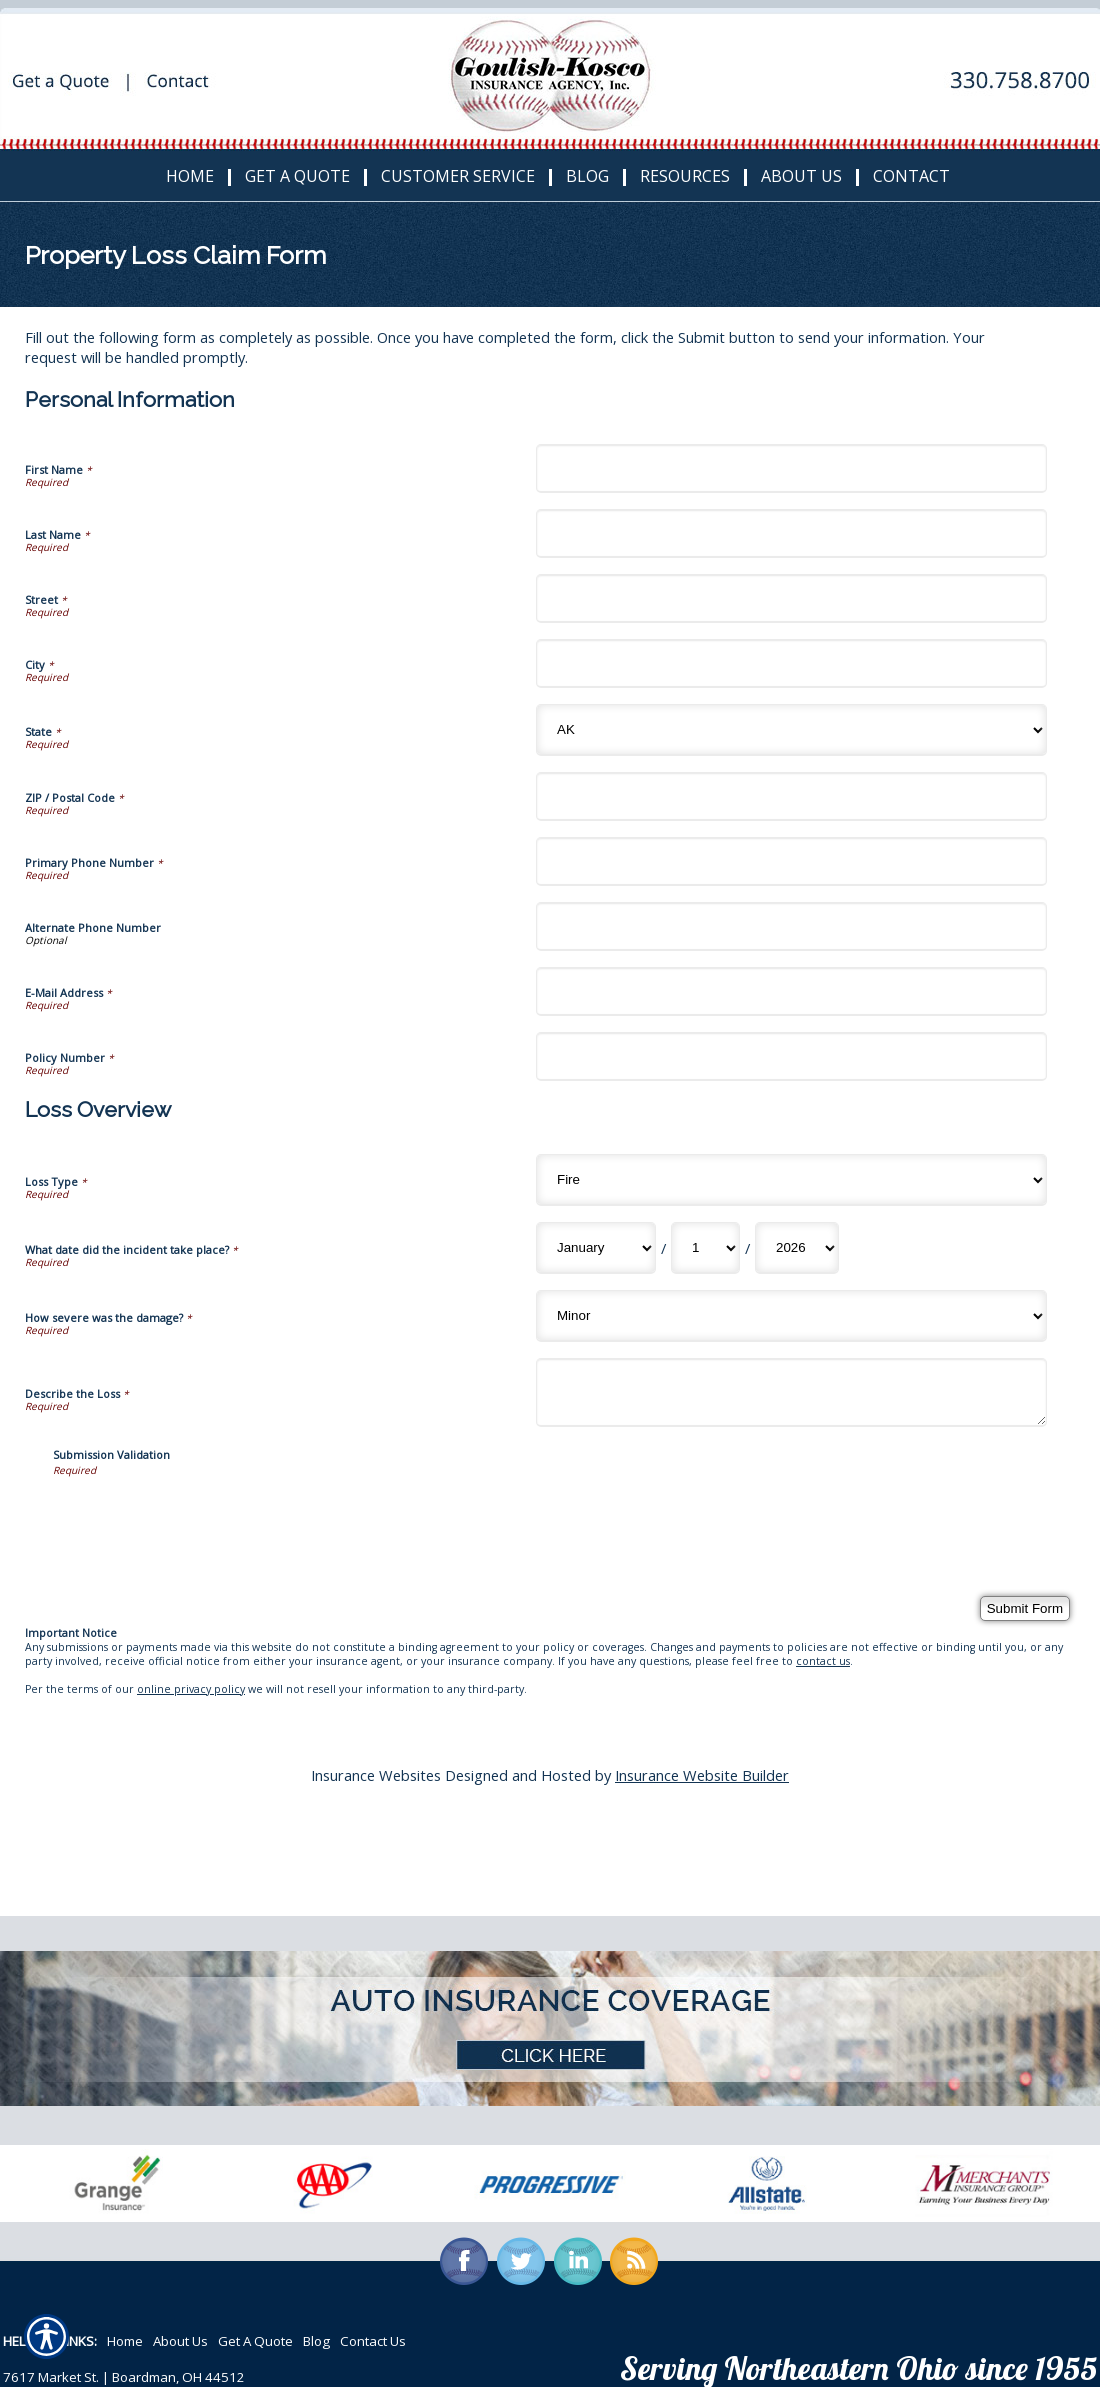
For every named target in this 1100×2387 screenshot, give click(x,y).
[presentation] (205, 1516)
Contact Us (373, 2341)
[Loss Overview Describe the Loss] (791, 1392)
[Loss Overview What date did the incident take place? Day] (705, 1248)
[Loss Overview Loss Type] (791, 1180)
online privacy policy (191, 1689)
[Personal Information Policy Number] (791, 1056)
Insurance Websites (376, 1775)
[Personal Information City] (791, 663)
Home (125, 2341)
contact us (823, 1661)
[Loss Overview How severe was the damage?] (791, 1316)
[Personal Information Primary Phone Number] (791, 861)
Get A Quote (255, 2341)
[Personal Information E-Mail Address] (791, 991)
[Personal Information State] (791, 730)
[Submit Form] (1025, 1608)
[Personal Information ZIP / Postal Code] (791, 796)
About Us (180, 2341)
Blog (316, 2341)
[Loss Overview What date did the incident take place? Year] (797, 1248)
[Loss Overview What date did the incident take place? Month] (596, 1248)
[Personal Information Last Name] (791, 533)
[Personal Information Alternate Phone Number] (791, 926)
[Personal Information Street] (791, 598)
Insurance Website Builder (702, 1775)
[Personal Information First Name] (791, 468)
